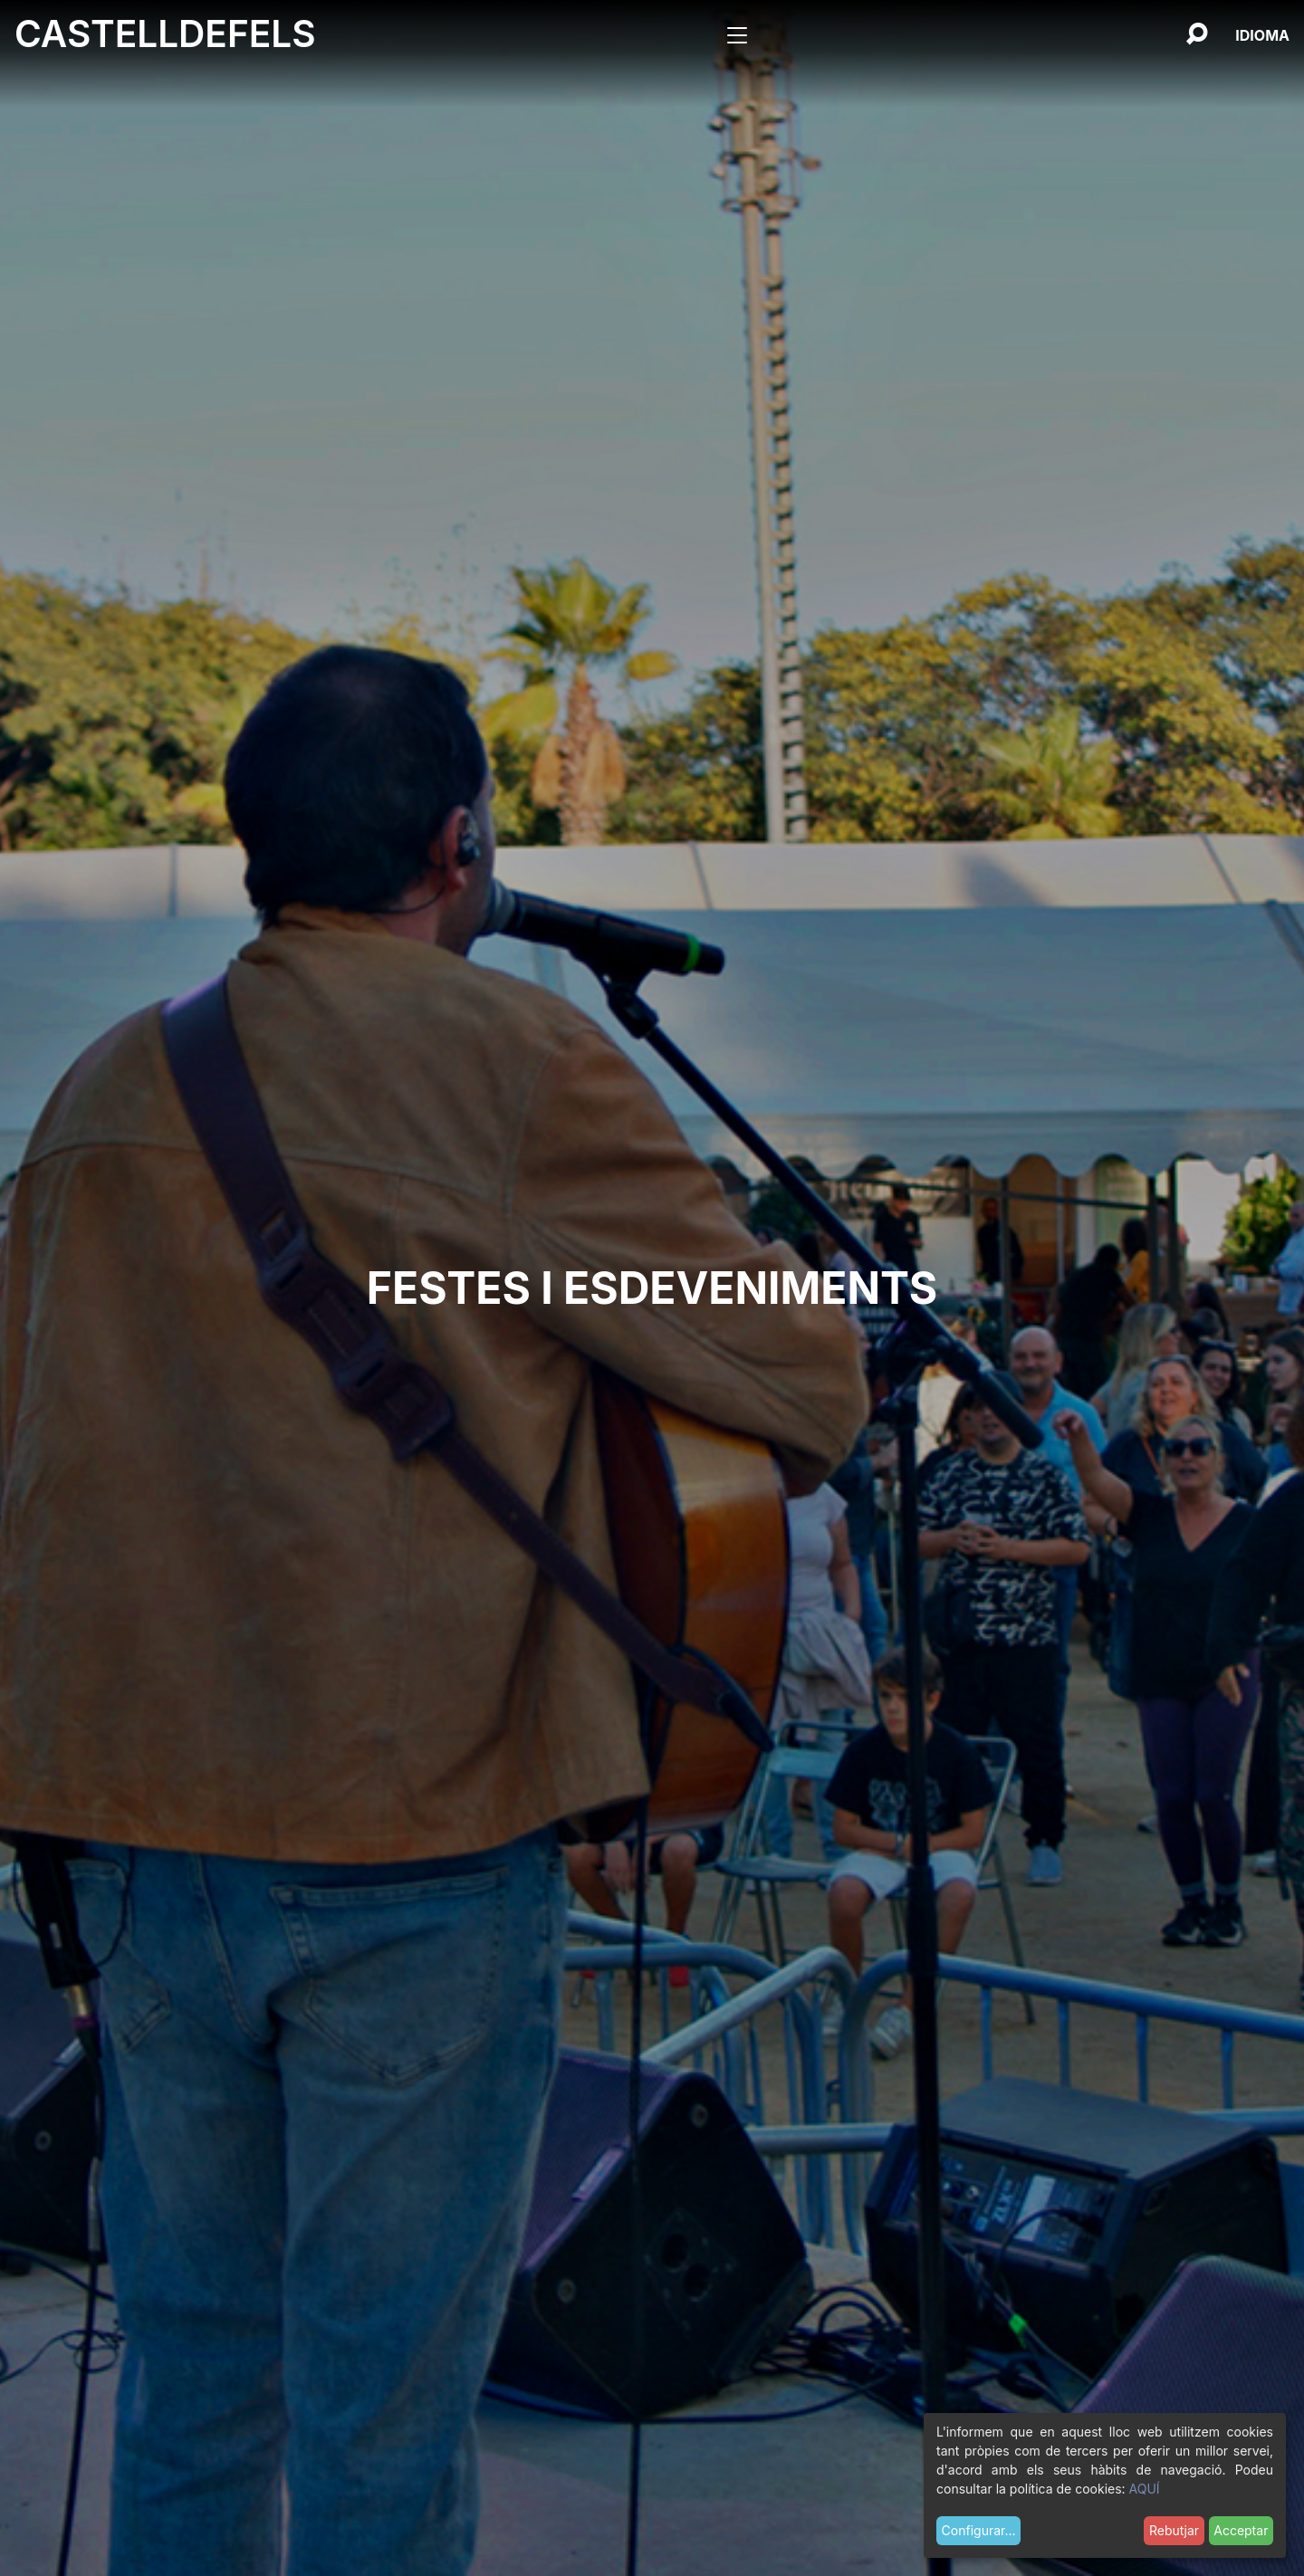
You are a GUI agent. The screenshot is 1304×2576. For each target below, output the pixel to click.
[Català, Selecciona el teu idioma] (1262, 35)
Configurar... (979, 2530)
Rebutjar (1174, 2530)
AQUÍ (1144, 2488)
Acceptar (1240, 2530)
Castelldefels (165, 34)
